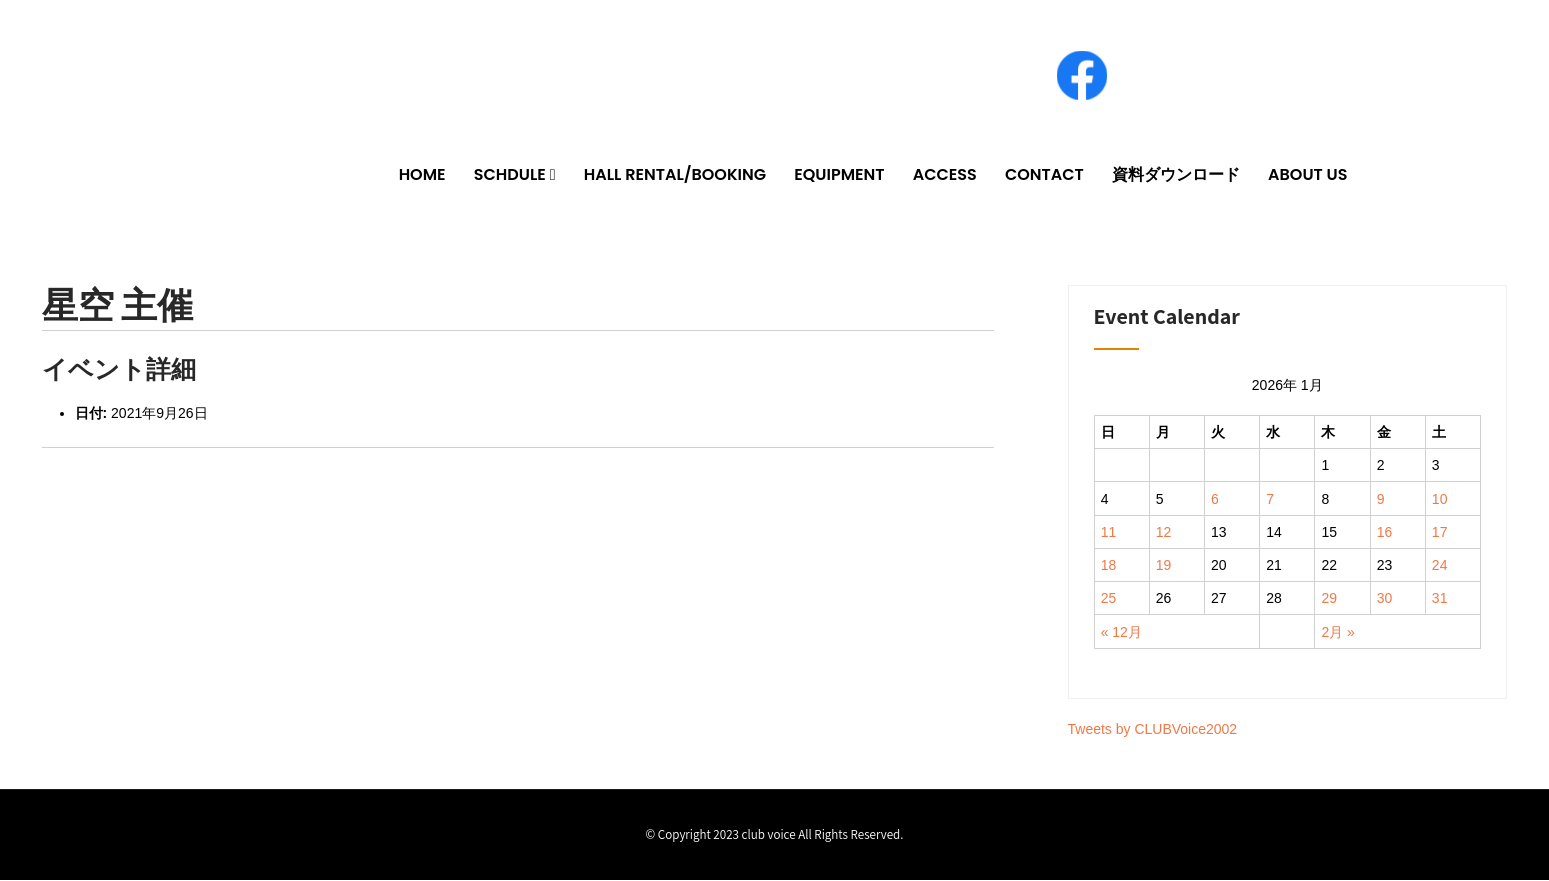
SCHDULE (510, 175)
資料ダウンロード (1176, 175)
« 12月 (1121, 633)
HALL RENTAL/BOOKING (675, 175)
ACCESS (945, 175)
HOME (422, 175)
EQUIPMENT (839, 175)
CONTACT (1044, 175)
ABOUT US (1307, 175)
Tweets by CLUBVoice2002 (1153, 730)
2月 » (1337, 633)
